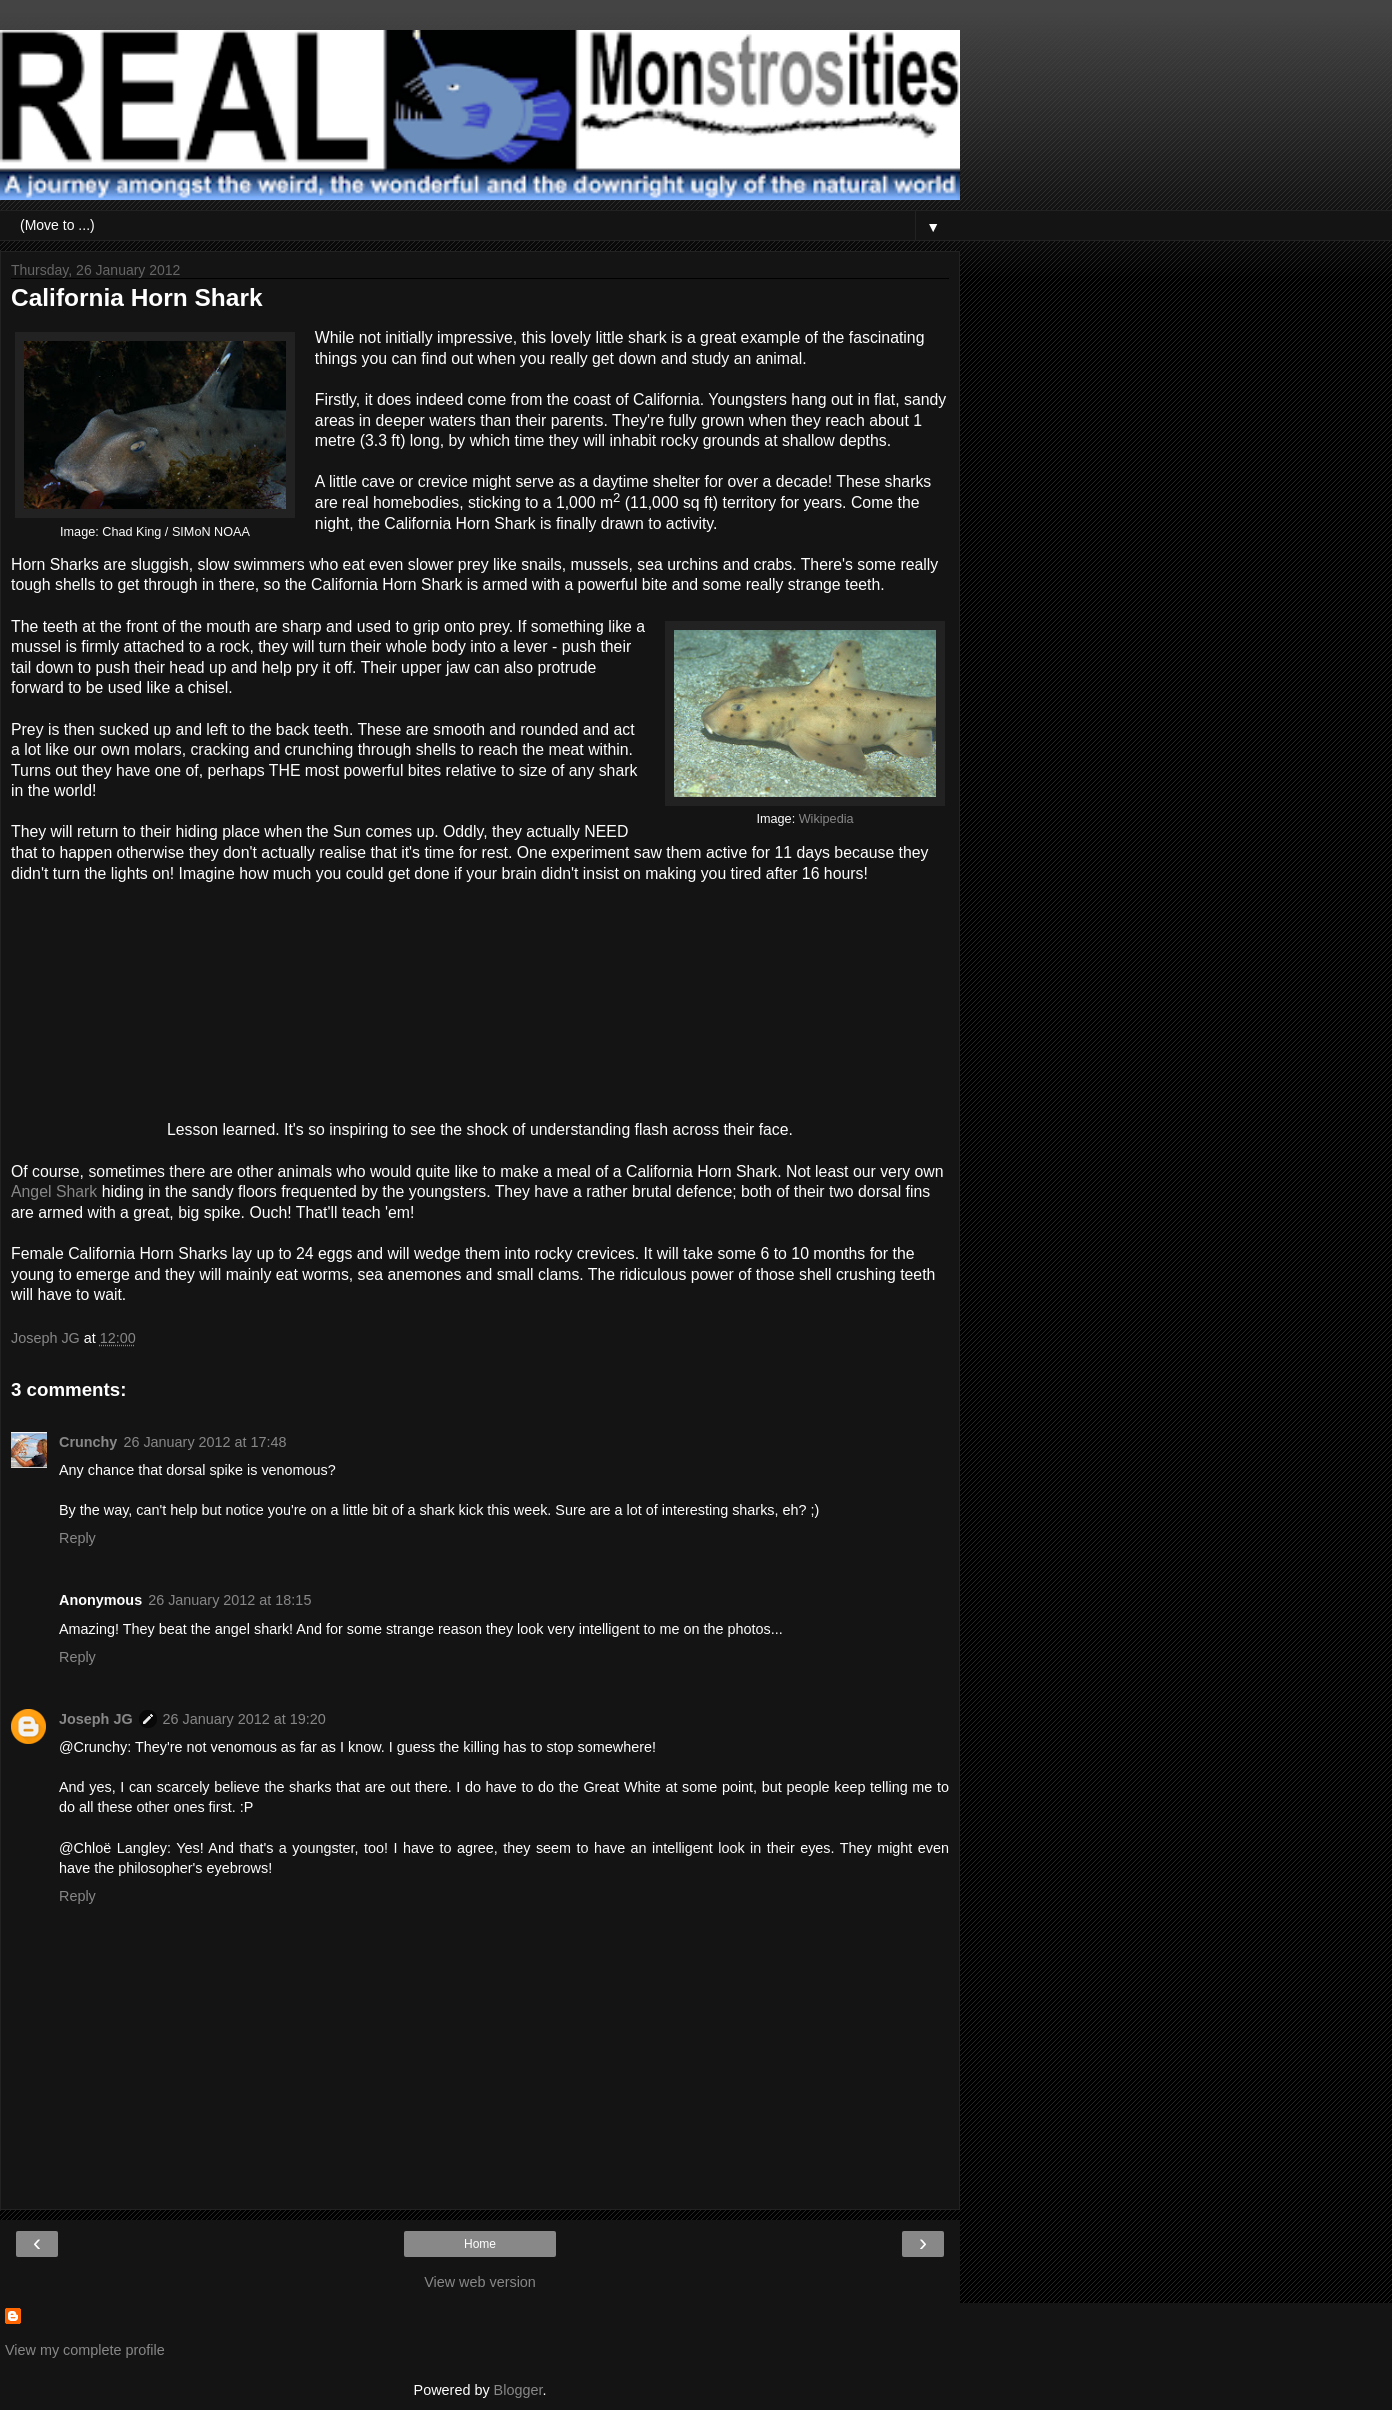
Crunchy (88, 1442)
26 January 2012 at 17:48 (204, 1442)
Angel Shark (54, 1191)
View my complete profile (85, 2350)
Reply (77, 1538)
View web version (480, 2282)
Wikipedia (826, 819)
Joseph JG (96, 1719)
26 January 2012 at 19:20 (244, 1719)
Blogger (518, 2390)
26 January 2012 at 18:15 (229, 1600)
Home (480, 2244)
